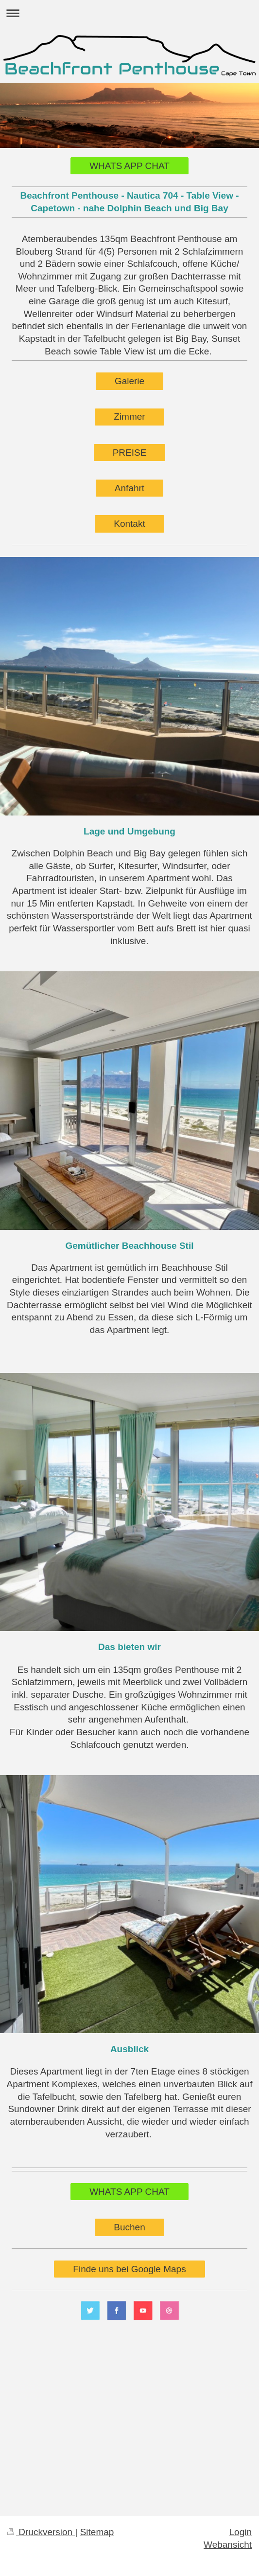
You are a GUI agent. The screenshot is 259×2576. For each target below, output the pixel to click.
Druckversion (41, 2532)
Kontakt (129, 524)
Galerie (129, 381)
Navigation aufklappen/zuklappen (129, 12)
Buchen (129, 2227)
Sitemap (97, 2532)
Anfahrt (129, 488)
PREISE (130, 452)
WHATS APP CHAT (129, 166)
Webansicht (228, 2544)
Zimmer (129, 416)
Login (240, 2532)
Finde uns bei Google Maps (129, 2269)
